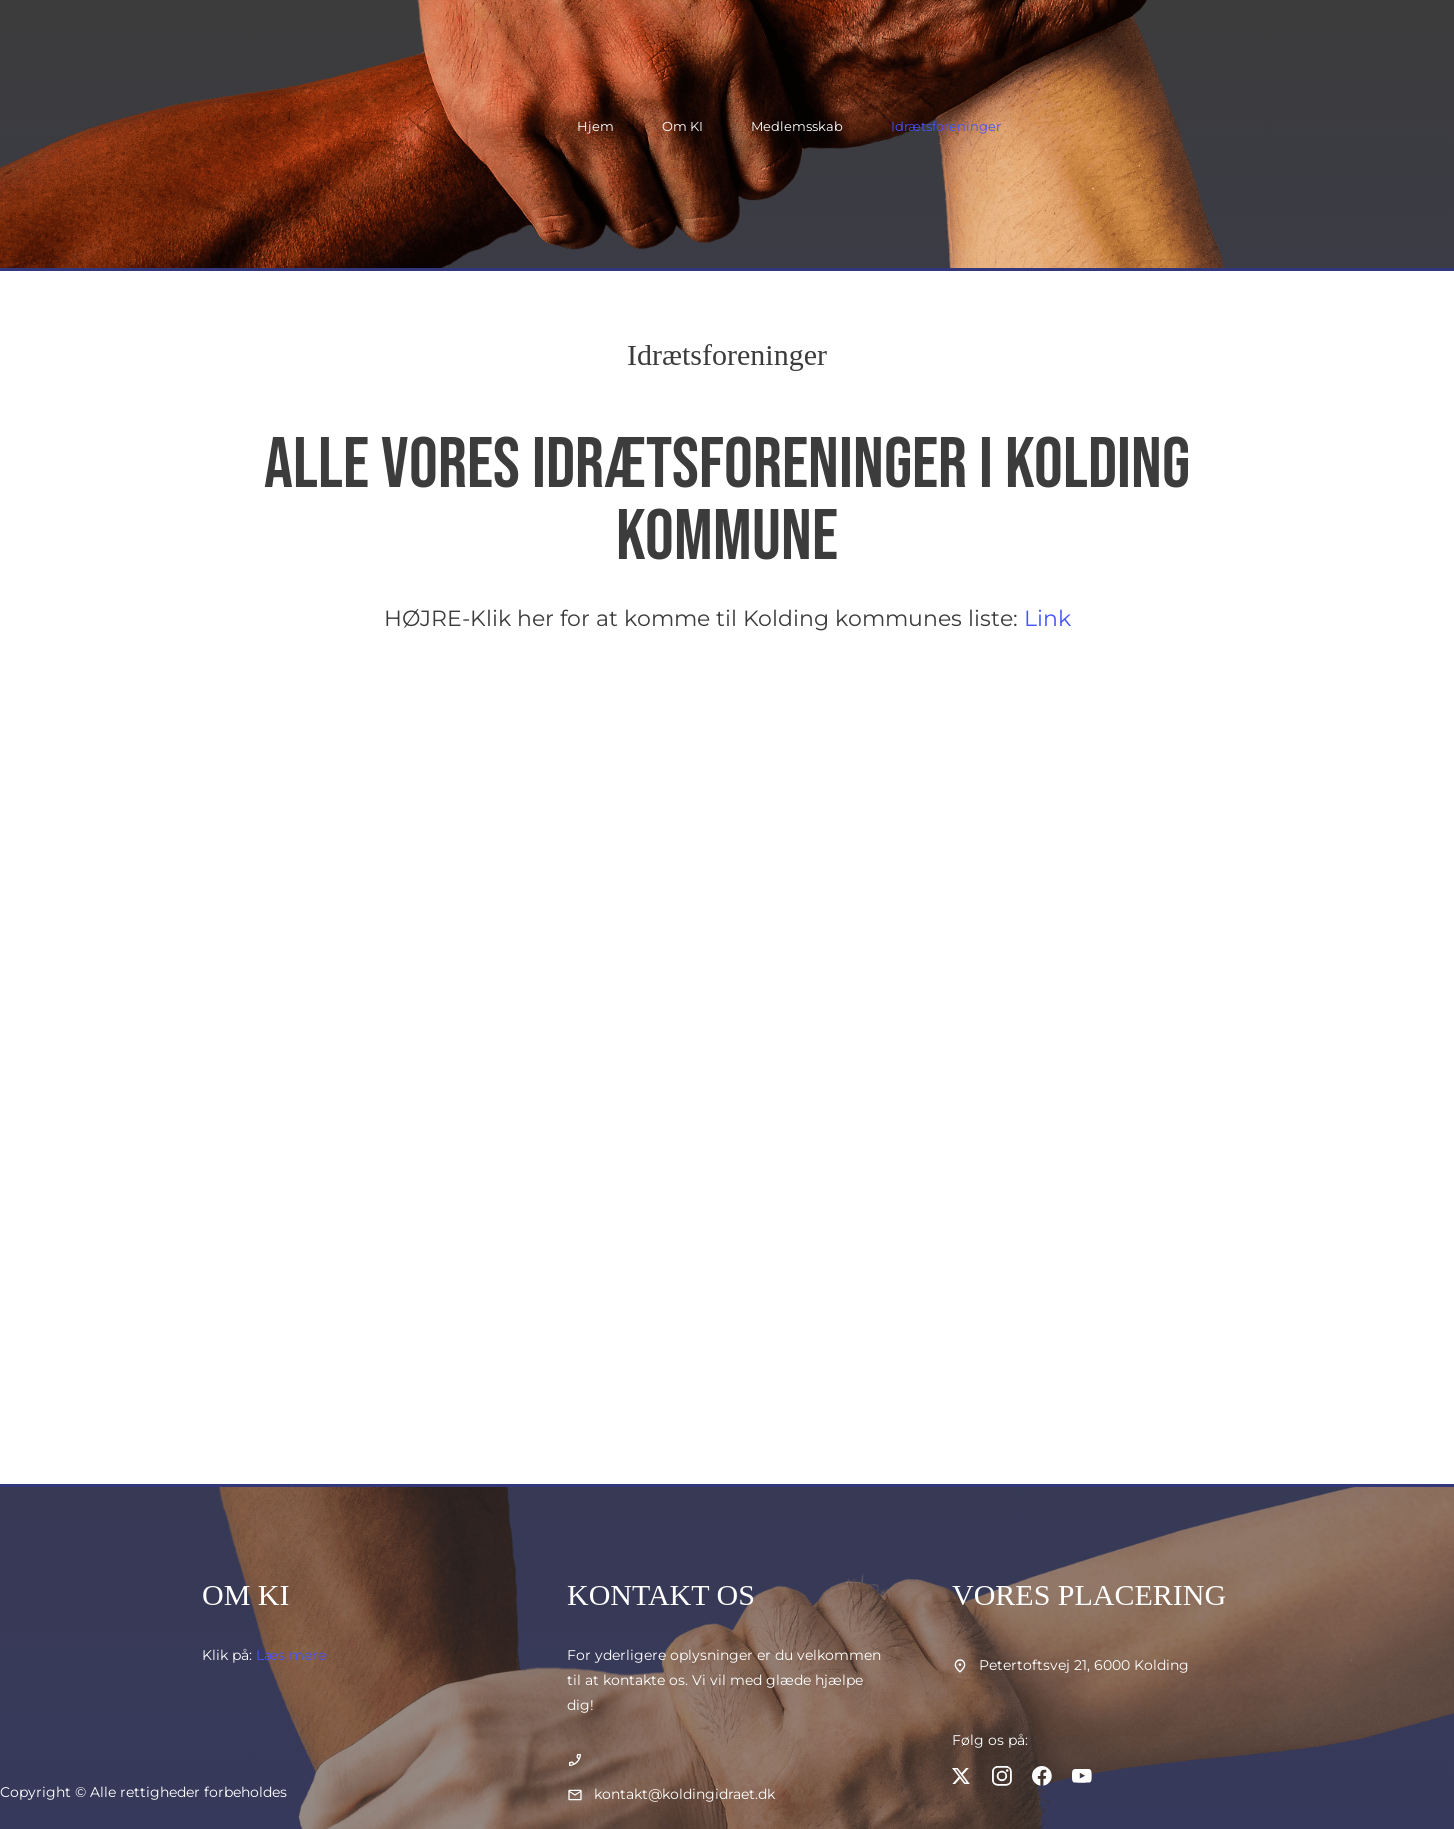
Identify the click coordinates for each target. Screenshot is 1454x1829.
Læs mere (291, 1655)
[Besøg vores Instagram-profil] (1002, 1776)
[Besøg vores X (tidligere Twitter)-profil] (962, 1776)
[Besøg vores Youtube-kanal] (1082, 1776)
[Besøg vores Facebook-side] (1042, 1776)
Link (1047, 618)
